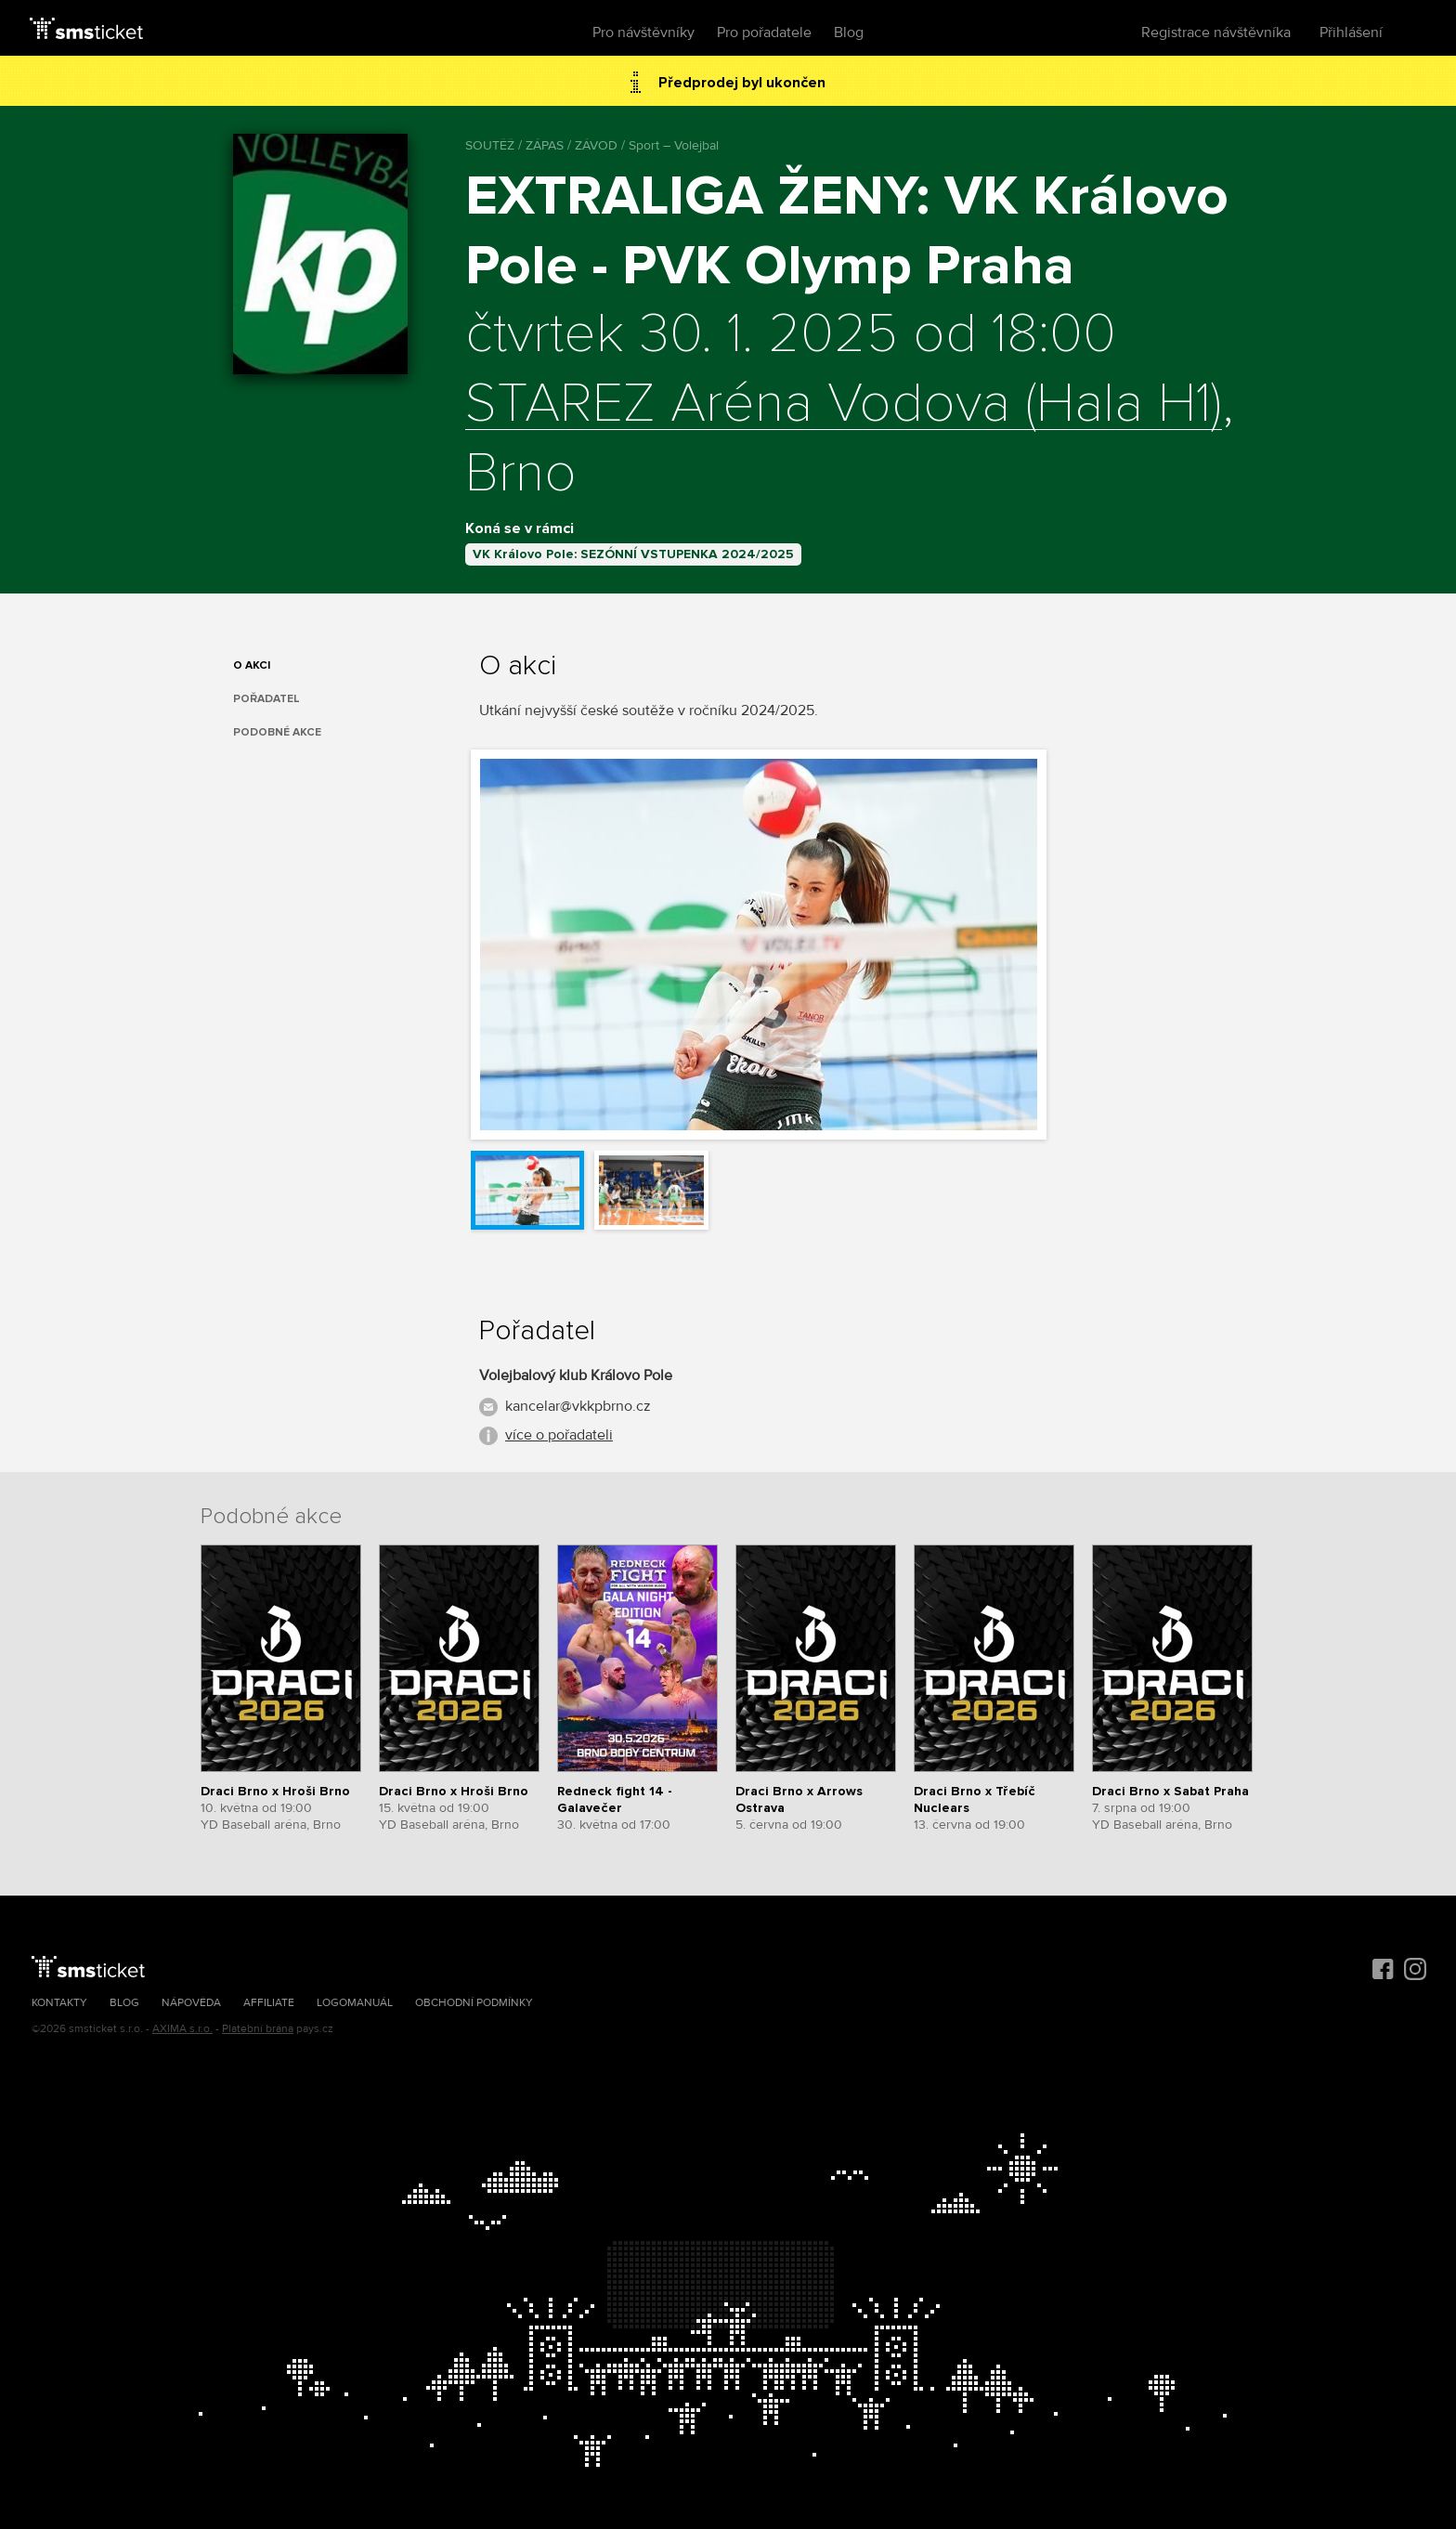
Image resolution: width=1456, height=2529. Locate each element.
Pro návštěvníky (643, 32)
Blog (849, 32)
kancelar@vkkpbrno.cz (578, 1406)
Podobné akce (277, 732)
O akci (251, 665)
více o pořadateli (559, 1435)
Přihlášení (1351, 32)
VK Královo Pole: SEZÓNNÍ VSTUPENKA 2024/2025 (633, 554)
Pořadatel (266, 699)
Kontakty (59, 2003)
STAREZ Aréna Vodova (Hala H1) (843, 405)
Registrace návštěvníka (1216, 32)
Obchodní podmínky (474, 2003)
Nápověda (191, 2003)
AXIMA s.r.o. (182, 2029)
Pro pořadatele (764, 32)
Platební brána (257, 2029)
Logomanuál (355, 2003)
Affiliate (268, 2003)
